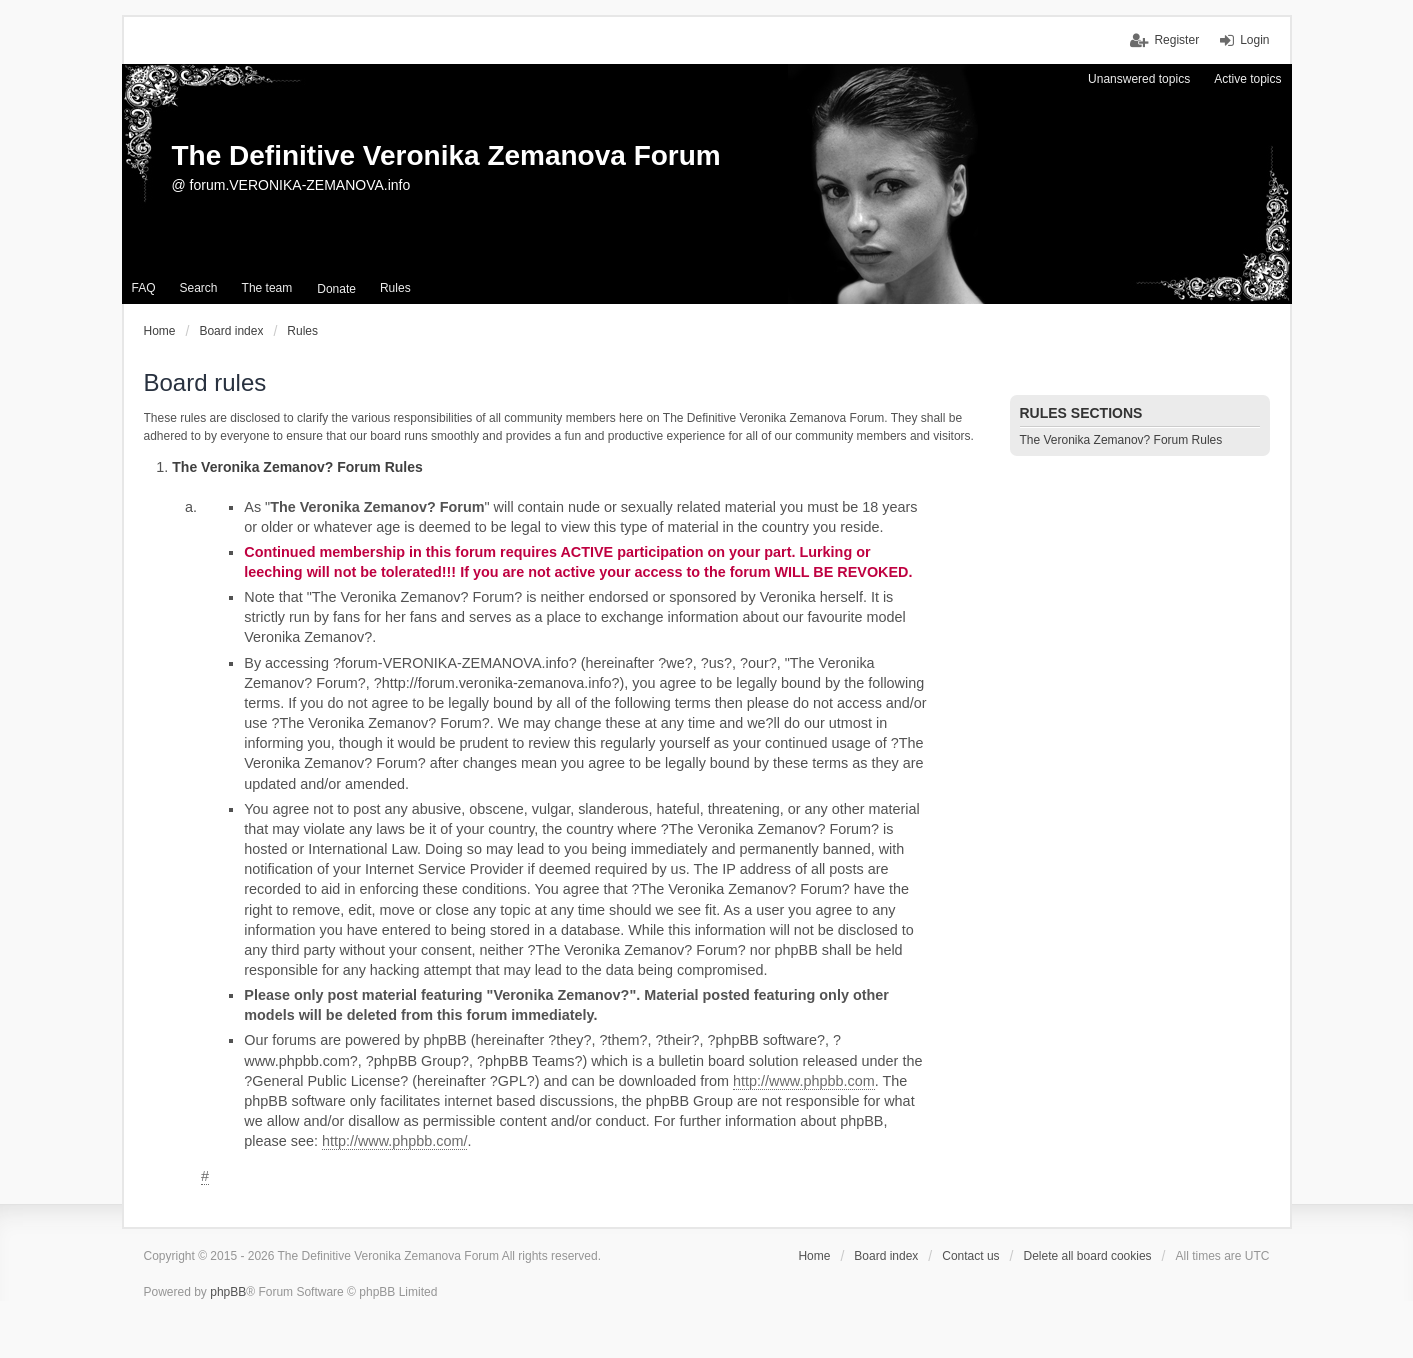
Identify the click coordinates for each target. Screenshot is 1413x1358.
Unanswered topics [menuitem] (1139, 79)
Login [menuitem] (1254, 40)
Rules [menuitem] (395, 288)
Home (814, 1256)
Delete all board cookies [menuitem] (1088, 1256)
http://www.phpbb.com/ (395, 1141)
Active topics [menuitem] (1247, 79)
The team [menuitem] (267, 288)
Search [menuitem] (199, 288)
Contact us (970, 1256)
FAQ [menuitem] (144, 288)
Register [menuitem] (1176, 40)
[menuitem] (336, 289)
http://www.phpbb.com (804, 1081)
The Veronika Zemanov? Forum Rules (1121, 440)
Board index (886, 1256)
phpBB (228, 1292)
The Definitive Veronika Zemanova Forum (446, 155)
